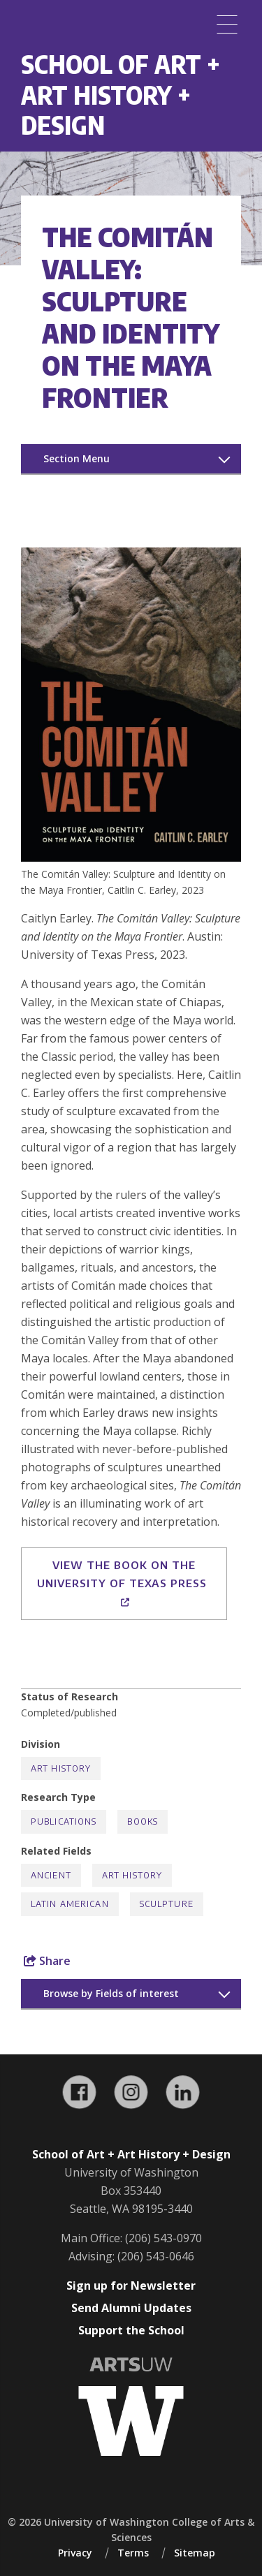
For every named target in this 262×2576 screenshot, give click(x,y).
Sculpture (167, 1904)
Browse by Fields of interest (111, 1993)
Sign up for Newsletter (131, 2285)
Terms (133, 2552)
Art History (61, 1768)
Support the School (131, 2330)
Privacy (75, 2552)
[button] (131, 857)
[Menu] (227, 24)
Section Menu (76, 458)
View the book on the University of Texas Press (123, 1583)
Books (142, 1821)
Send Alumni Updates (131, 2308)
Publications (63, 1821)
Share (47, 1960)
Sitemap (194, 2552)
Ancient (51, 1875)
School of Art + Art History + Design (120, 94)
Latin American (70, 1904)
